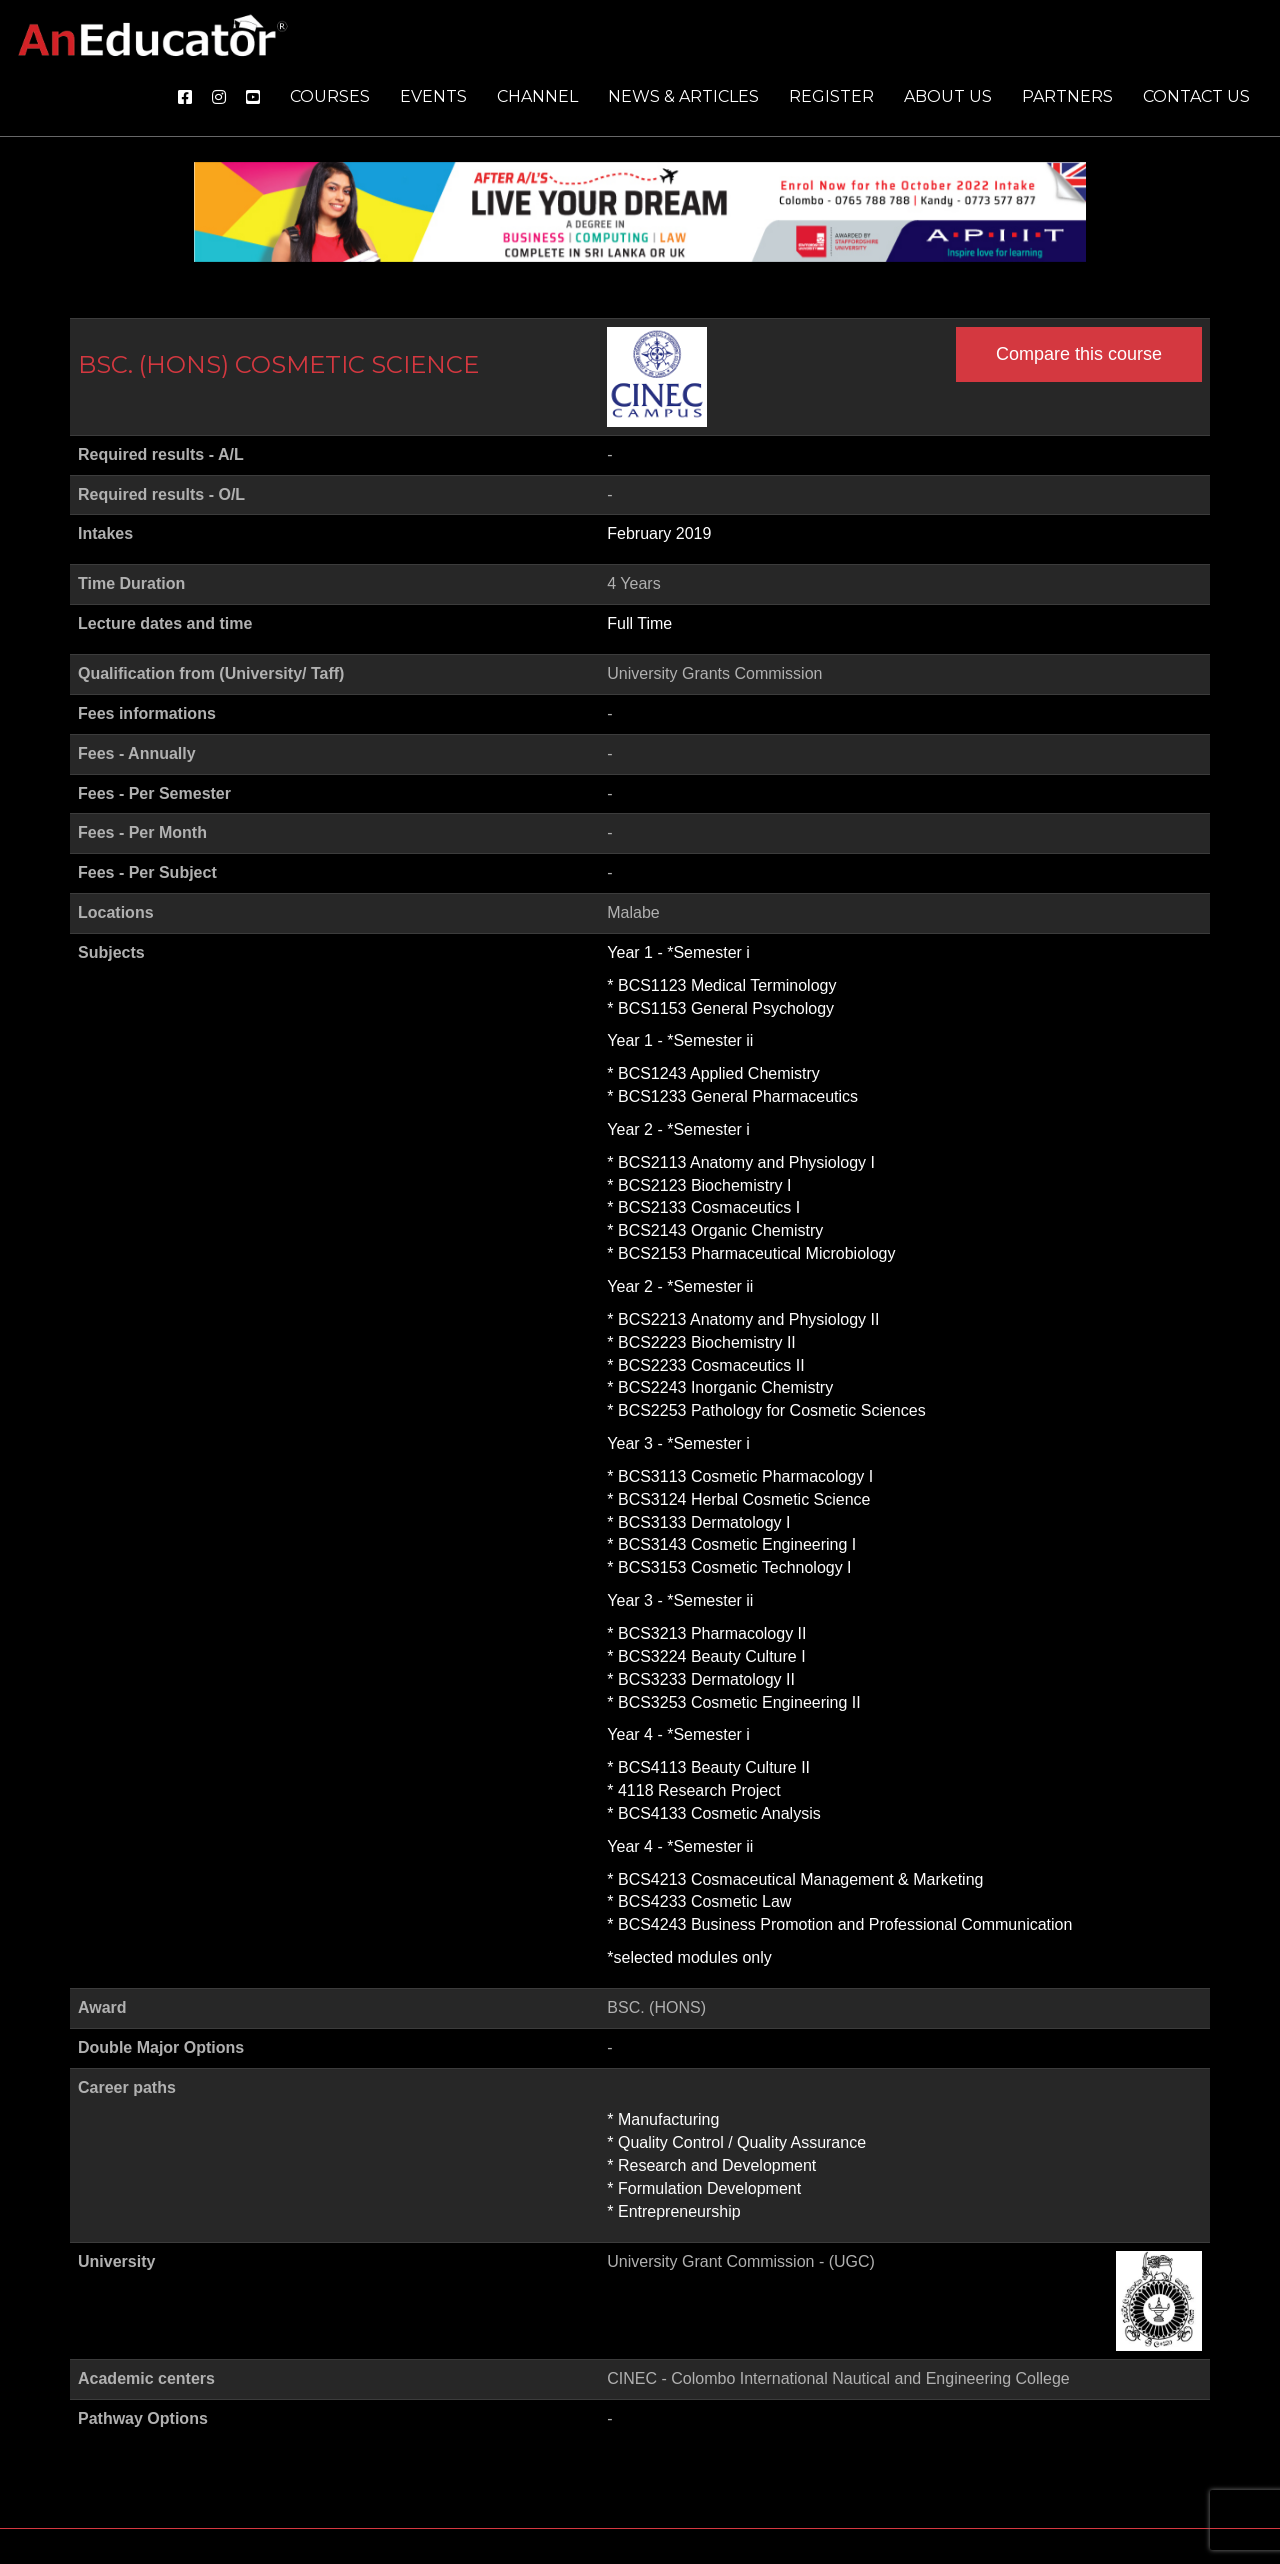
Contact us (1196, 96)
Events (433, 96)
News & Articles (683, 96)
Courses (330, 96)
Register (831, 96)
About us (948, 96)
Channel (537, 96)
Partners (1067, 96)
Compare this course (1079, 354)
